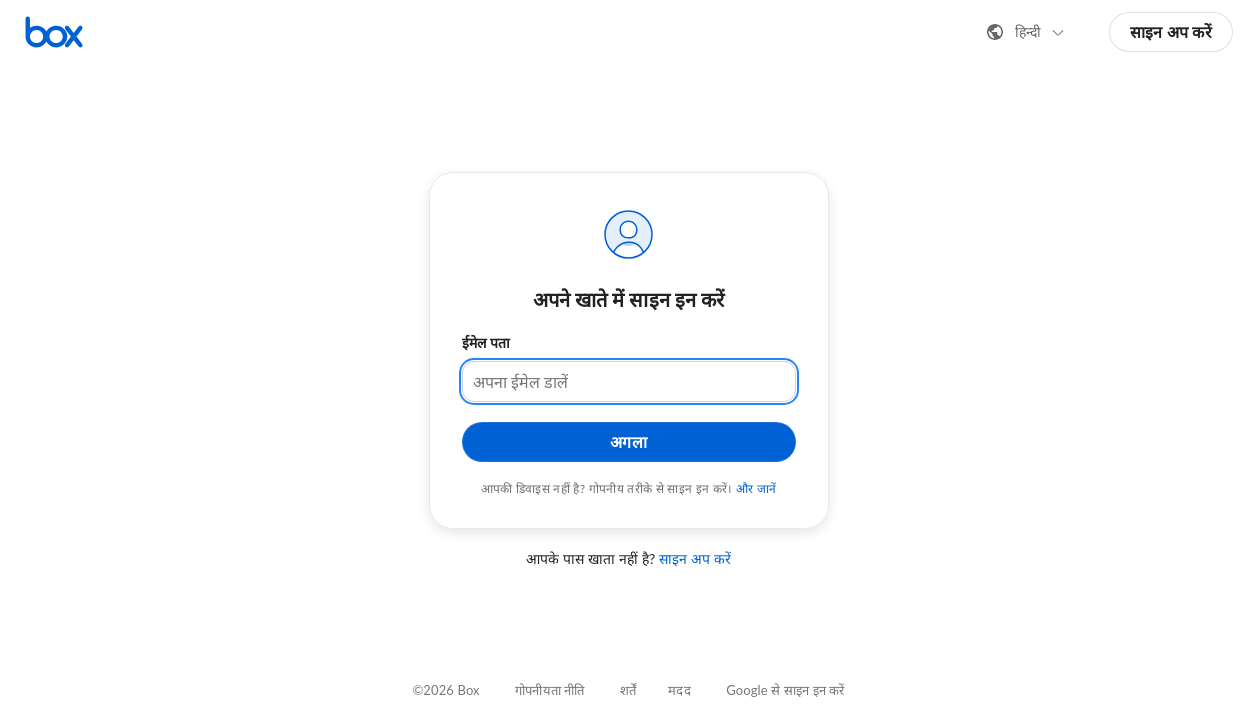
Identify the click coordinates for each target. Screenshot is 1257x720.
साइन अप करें (1171, 31)
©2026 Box (445, 690)
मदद (679, 690)
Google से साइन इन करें (785, 690)
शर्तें (628, 690)
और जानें (756, 488)
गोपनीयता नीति (549, 690)
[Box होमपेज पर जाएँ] (54, 32)
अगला (629, 441)
